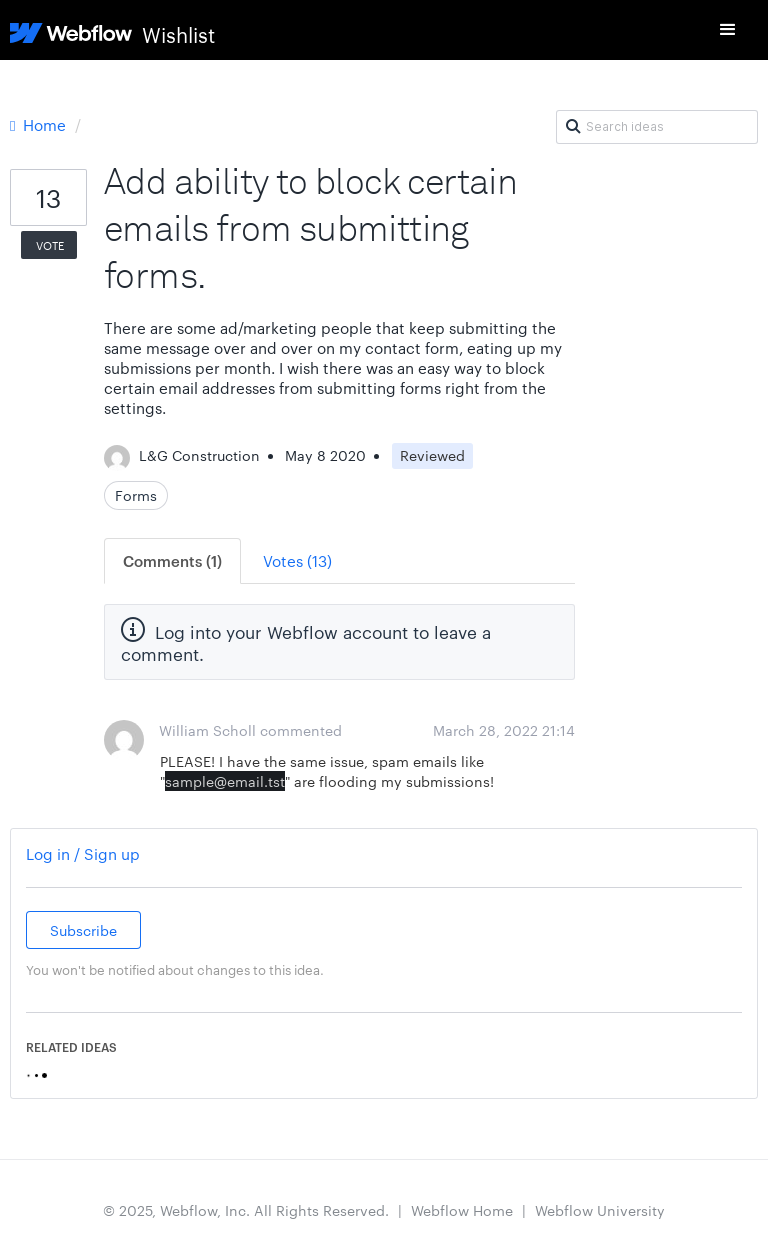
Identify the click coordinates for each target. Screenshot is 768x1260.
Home (40, 124)
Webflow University (600, 1210)
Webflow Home (462, 1210)
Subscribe (83, 930)
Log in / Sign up (83, 853)
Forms (136, 495)
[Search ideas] (657, 127)
